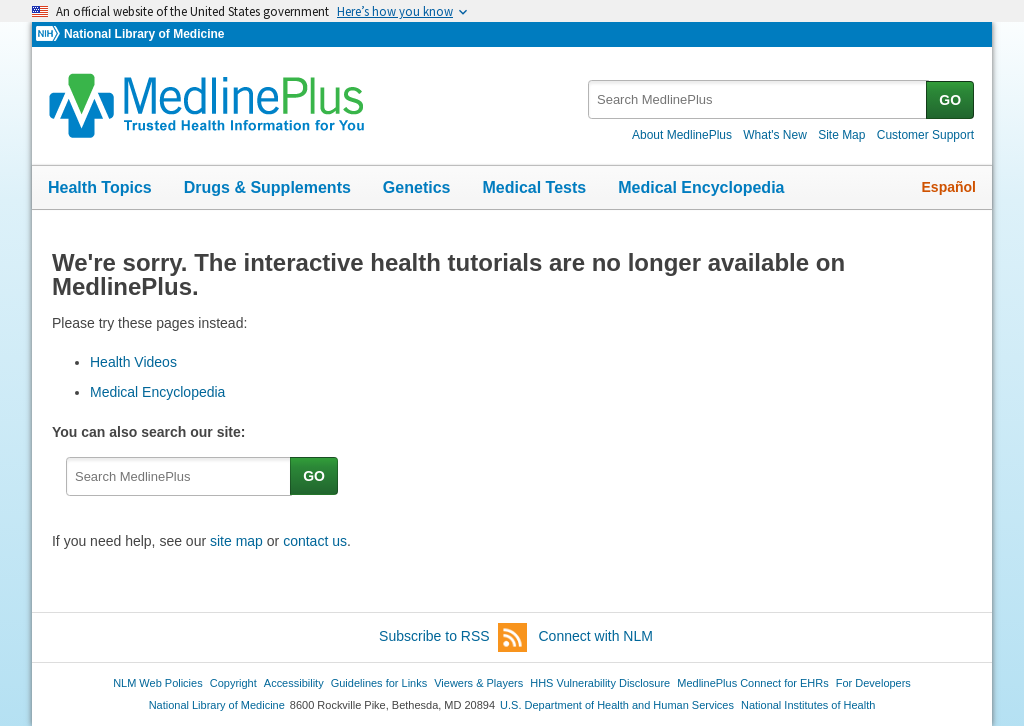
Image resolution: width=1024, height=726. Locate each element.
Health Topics (100, 187)
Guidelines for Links (379, 683)
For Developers (873, 683)
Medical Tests (534, 187)
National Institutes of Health (808, 705)
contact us (315, 541)
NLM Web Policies (158, 683)
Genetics (417, 187)
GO (950, 100)
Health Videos (133, 362)
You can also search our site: (152, 432)
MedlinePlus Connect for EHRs (752, 683)
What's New (775, 135)
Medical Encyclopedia (701, 187)
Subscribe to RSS (453, 637)
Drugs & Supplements (267, 187)
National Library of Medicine (144, 34)
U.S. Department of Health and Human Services (617, 705)
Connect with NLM (596, 636)
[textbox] (758, 99)
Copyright (233, 683)
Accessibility (294, 683)
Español (949, 187)
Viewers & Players (478, 683)
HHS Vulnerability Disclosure (600, 683)
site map (236, 541)
